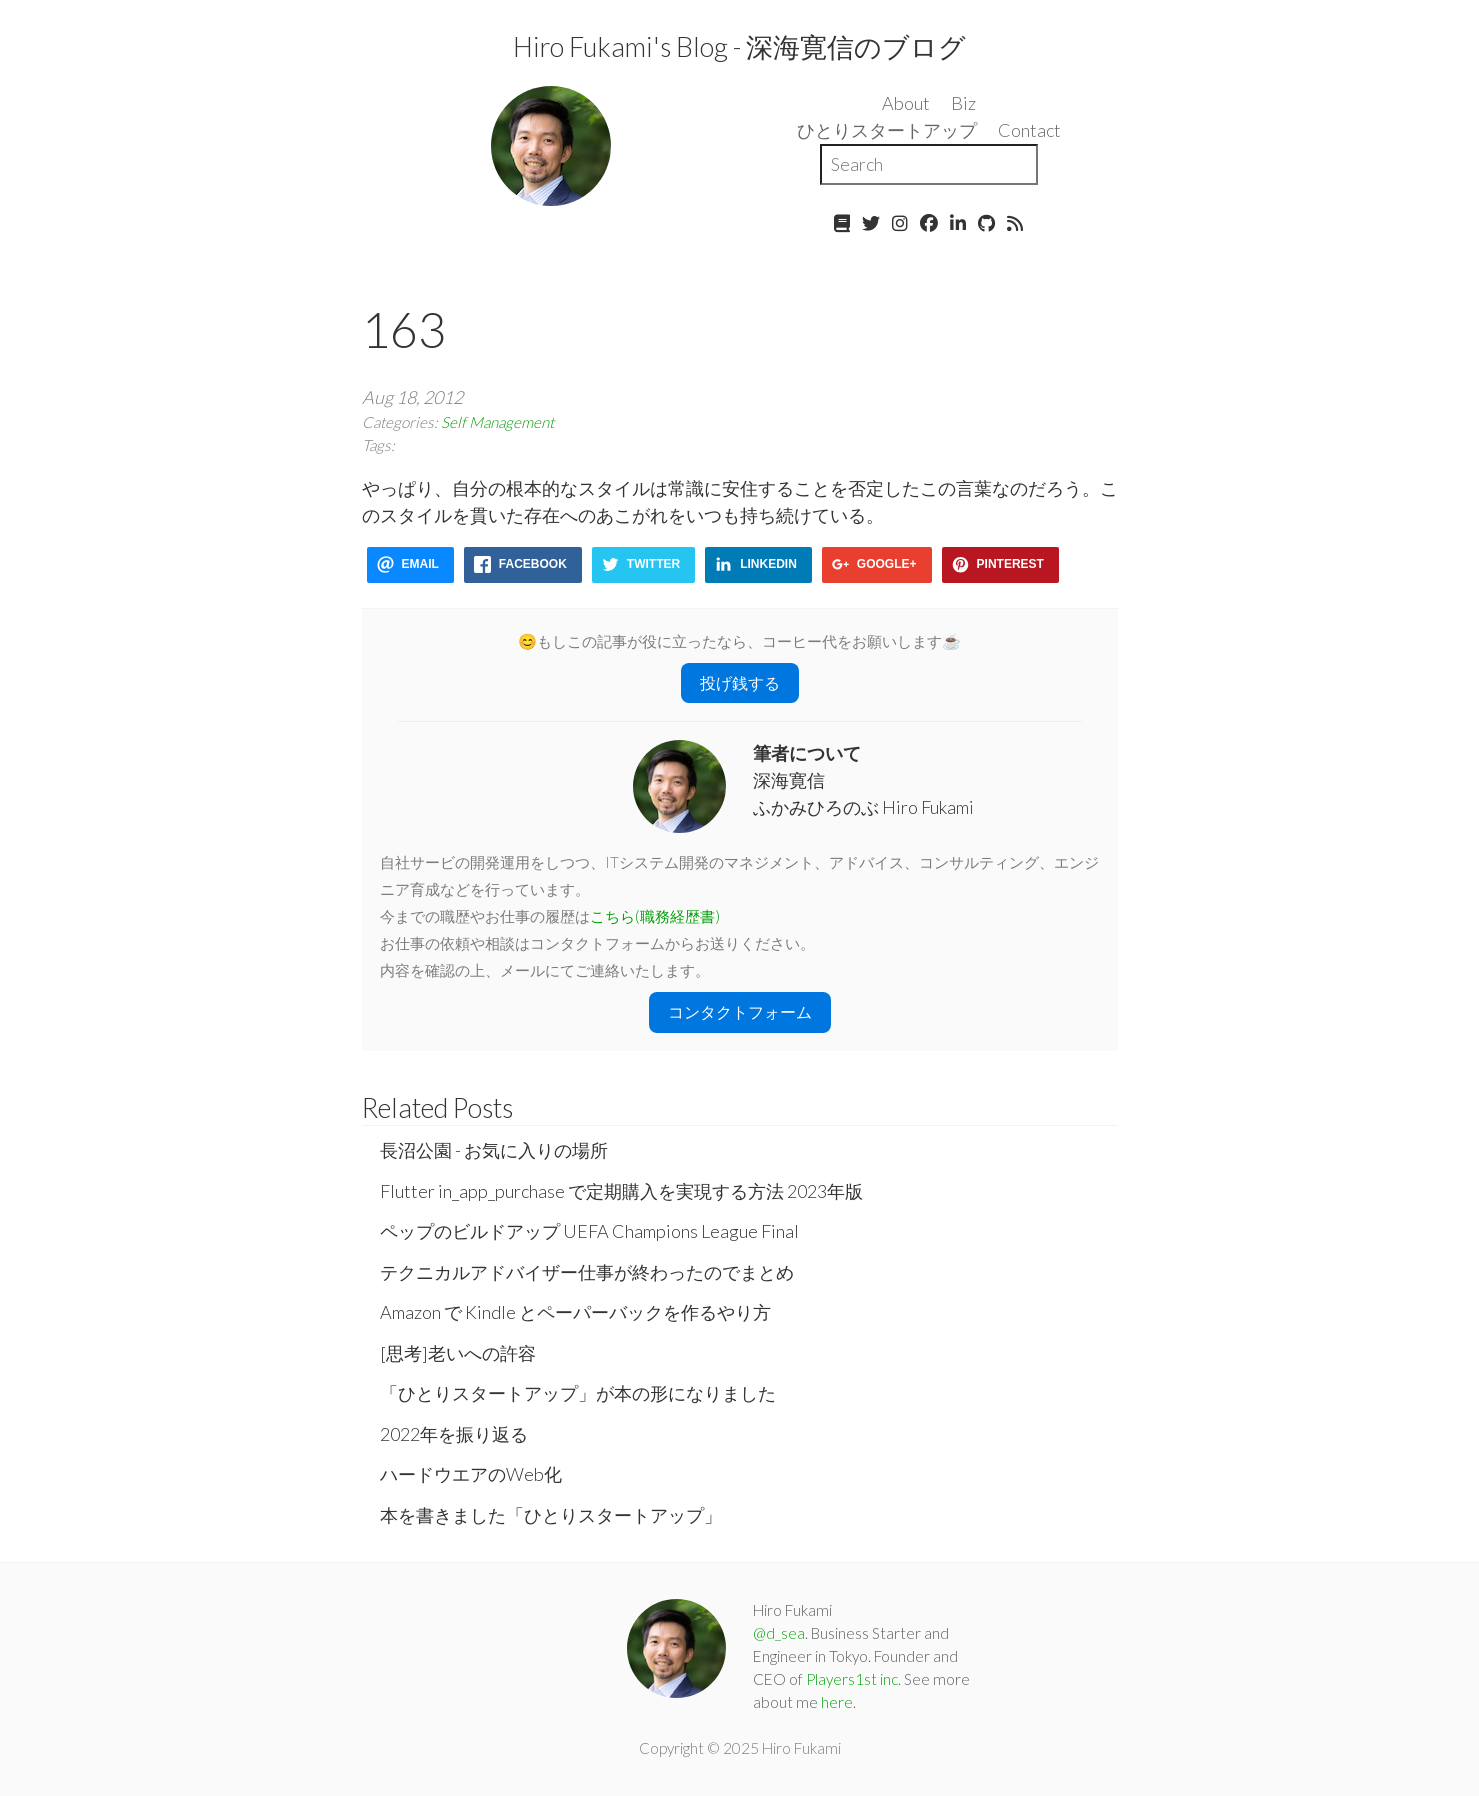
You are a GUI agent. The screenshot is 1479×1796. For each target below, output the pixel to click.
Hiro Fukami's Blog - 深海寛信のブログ (739, 46)
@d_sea (779, 1633)
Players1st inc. (853, 1679)
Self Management (497, 422)
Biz (963, 103)
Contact (1029, 130)
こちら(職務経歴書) (655, 916)
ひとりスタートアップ (887, 130)
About (906, 103)
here (837, 1702)
